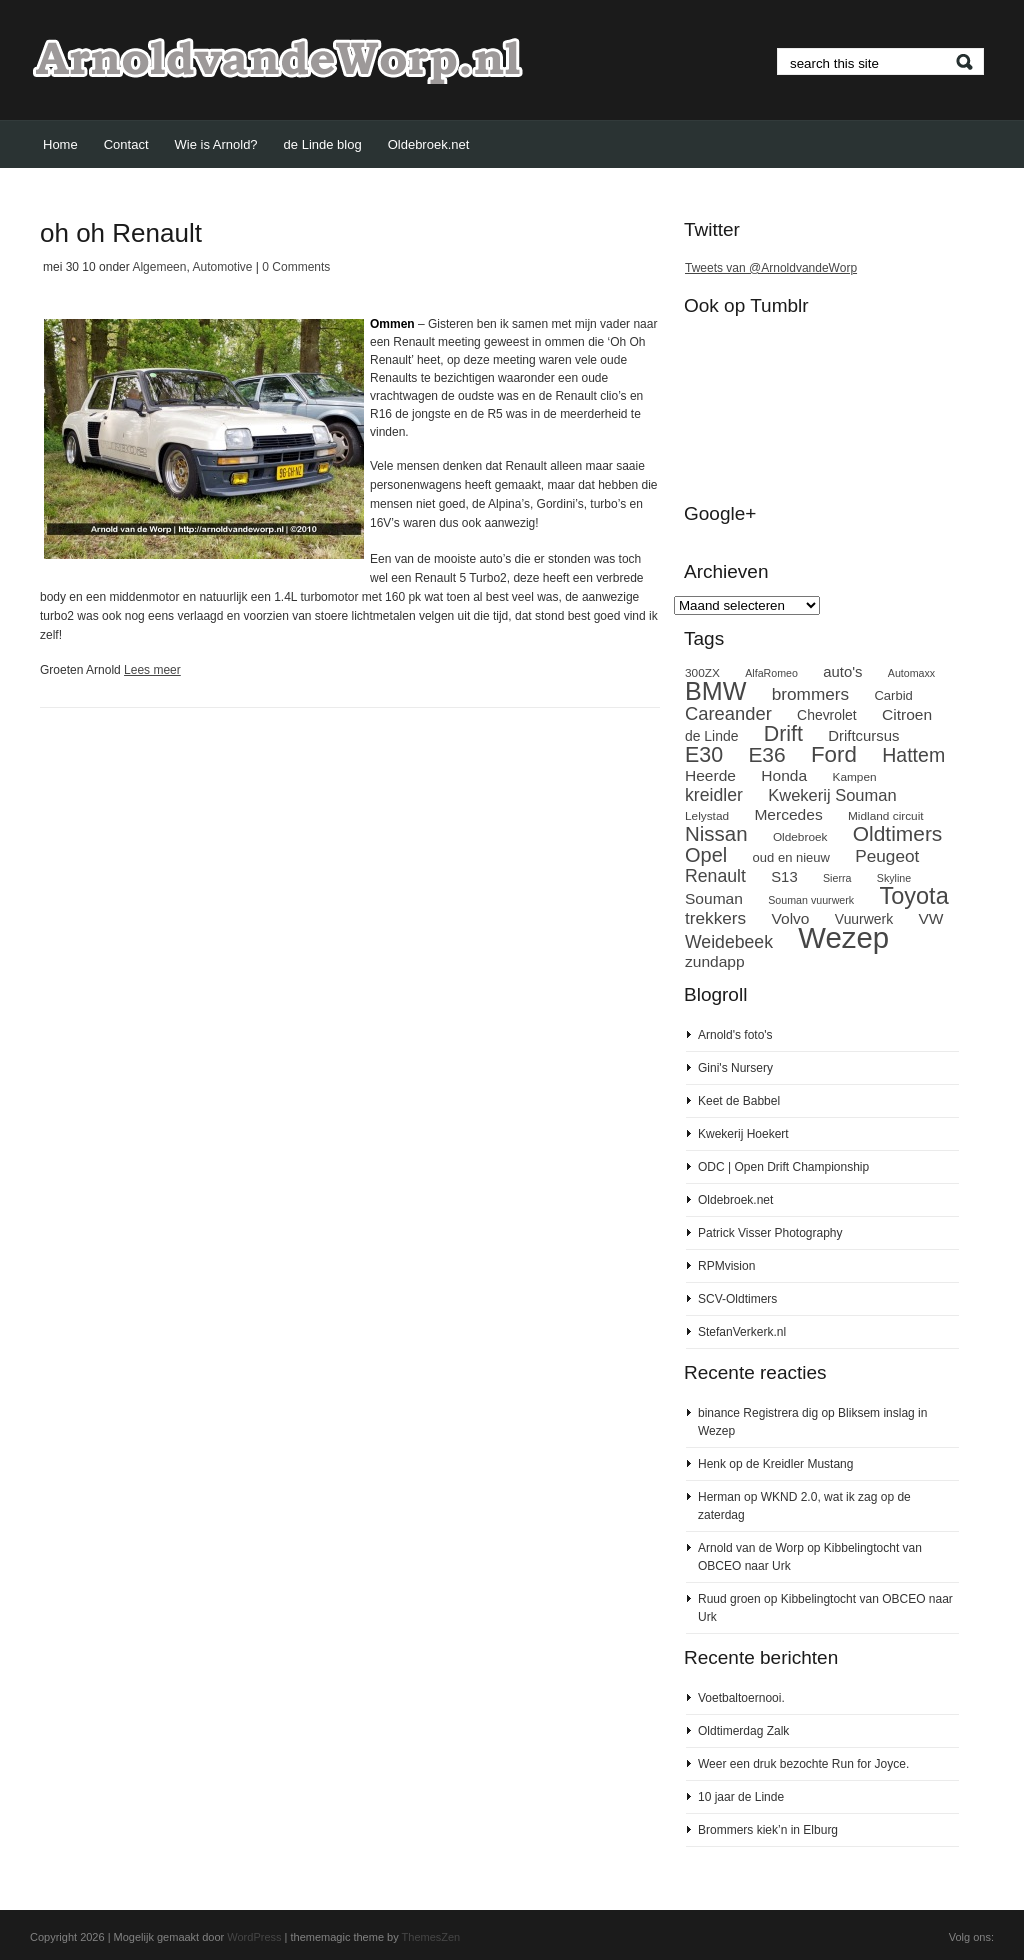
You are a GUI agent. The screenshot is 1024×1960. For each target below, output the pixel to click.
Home (60, 144)
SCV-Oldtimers (737, 1299)
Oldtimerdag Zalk (743, 1731)
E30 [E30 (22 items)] (704, 755)
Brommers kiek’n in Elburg (768, 1830)
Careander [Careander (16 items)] (728, 713)
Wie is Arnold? (216, 144)
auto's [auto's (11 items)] (842, 672)
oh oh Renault (121, 233)
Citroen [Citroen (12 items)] (907, 714)
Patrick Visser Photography (770, 1233)
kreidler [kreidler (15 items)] (714, 795)
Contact (126, 144)
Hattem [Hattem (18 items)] (913, 755)
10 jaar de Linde (741, 1797)
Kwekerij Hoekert (743, 1134)
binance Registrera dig (758, 1413)
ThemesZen (431, 1937)
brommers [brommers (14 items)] (810, 694)
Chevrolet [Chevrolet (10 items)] (827, 715)
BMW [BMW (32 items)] (715, 691)
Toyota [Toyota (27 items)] (913, 896)
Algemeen (159, 267)
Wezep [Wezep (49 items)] (843, 937)
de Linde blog (323, 144)
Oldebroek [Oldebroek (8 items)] (800, 837)
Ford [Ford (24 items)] (834, 754)
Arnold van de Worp (751, 1548)
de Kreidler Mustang (799, 1464)
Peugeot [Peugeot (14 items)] (887, 856)
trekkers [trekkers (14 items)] (715, 918)
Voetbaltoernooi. (741, 1698)
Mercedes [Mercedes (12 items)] (788, 814)
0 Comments (296, 267)
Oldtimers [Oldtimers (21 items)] (898, 833)
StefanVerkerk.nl (742, 1332)
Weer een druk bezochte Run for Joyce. (803, 1764)
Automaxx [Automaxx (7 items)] (911, 673)
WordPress (254, 1937)
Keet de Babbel (739, 1101)
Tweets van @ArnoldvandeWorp (771, 268)
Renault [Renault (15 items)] (715, 876)
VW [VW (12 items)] (931, 918)
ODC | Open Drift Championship (783, 1167)
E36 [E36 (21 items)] (766, 754)
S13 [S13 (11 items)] (784, 877)
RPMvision (726, 1266)
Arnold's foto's (735, 1035)
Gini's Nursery (735, 1068)
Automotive (222, 267)
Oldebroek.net (429, 144)
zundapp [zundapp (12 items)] (715, 961)
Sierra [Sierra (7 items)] (837, 878)
